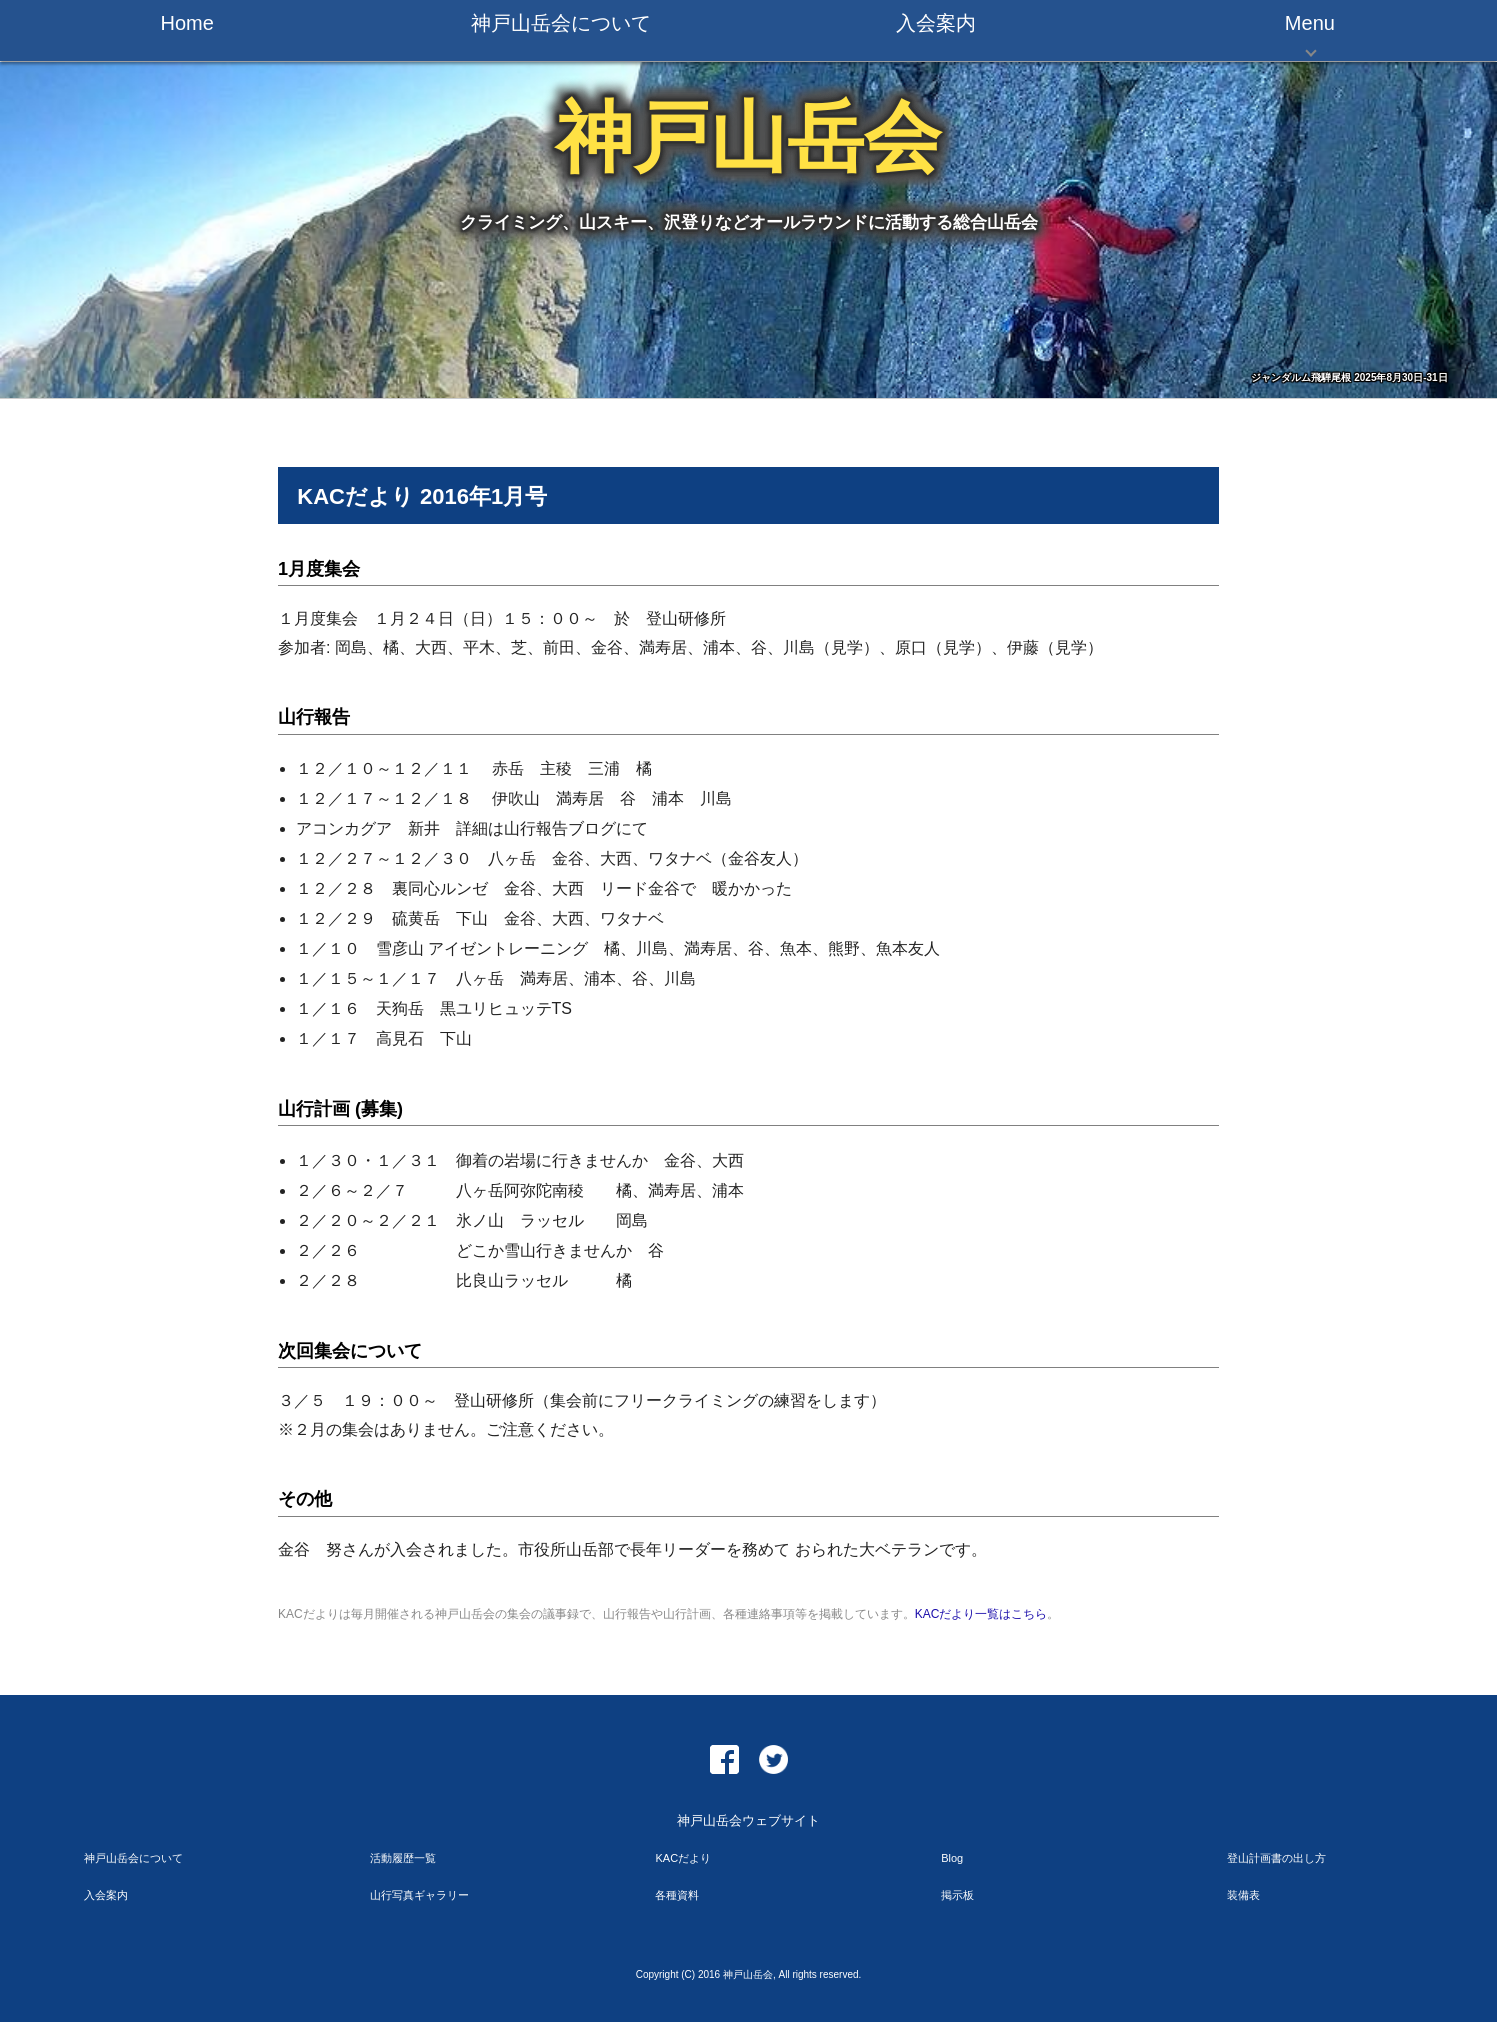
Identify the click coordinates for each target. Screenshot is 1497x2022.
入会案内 (936, 23)
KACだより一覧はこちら (981, 1614)
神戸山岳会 (748, 138)
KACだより (683, 1858)
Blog (952, 1858)
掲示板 (957, 1895)
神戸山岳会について (561, 23)
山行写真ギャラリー (419, 1895)
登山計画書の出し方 (1276, 1858)
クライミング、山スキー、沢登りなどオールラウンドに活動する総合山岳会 (749, 222)
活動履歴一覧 (403, 1858)
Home (186, 23)
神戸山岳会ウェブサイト (748, 1820)
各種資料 (677, 1895)
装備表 (1243, 1895)
